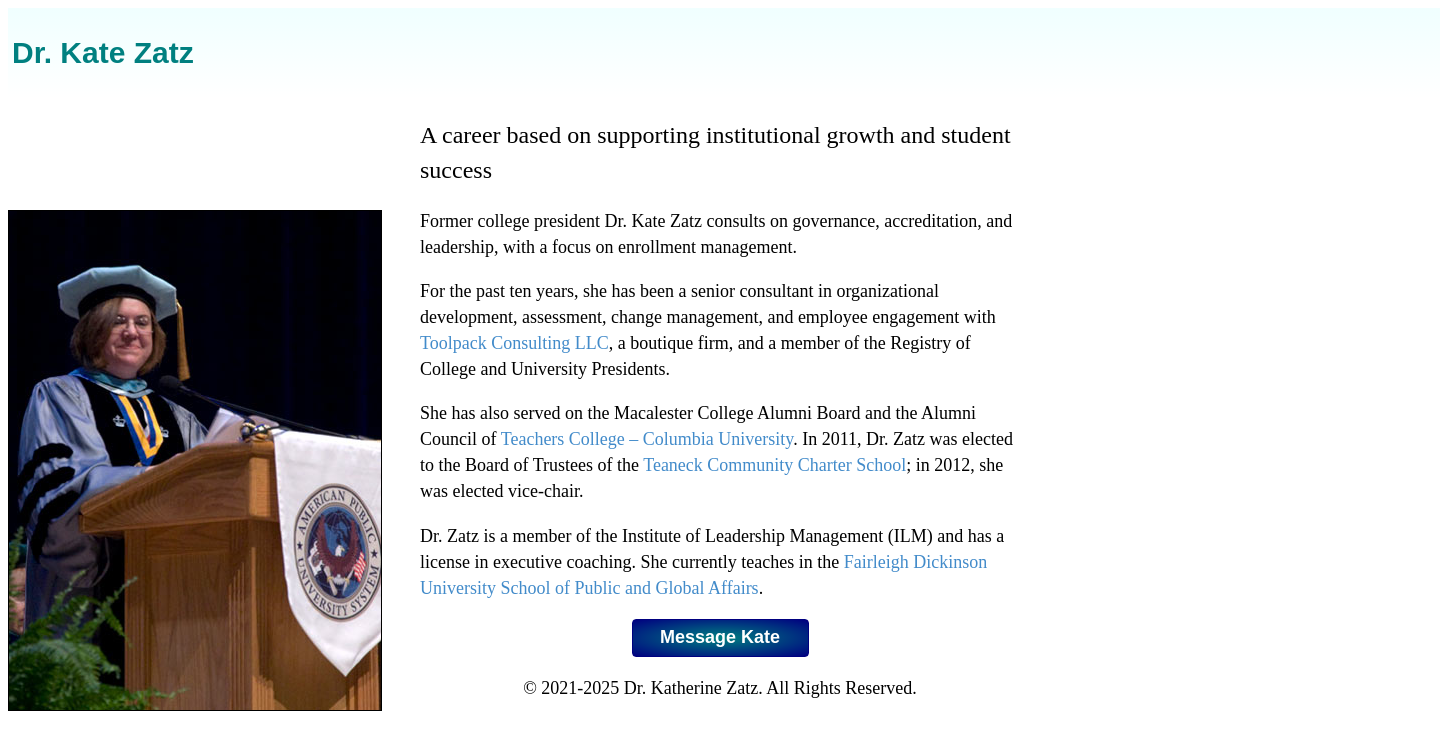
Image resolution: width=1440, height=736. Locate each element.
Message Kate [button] (720, 637)
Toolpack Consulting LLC (514, 343)
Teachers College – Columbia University (647, 439)
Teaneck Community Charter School (774, 465)
